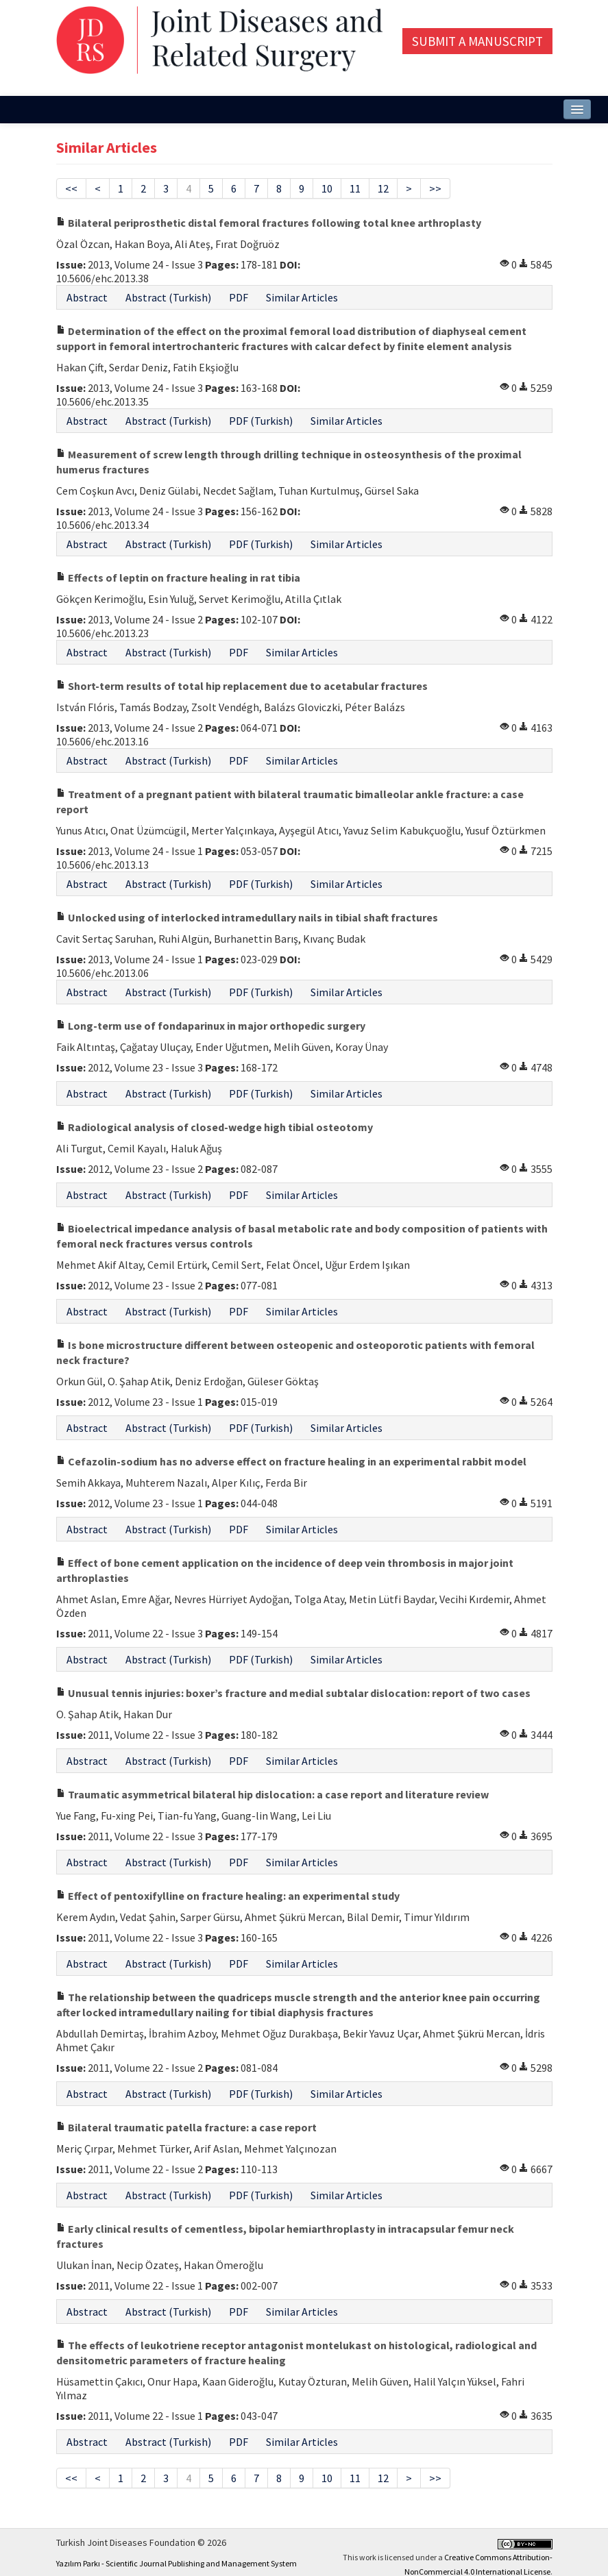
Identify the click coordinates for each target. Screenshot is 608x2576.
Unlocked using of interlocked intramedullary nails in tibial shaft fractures (247, 917)
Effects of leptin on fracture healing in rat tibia (178, 577)
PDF (238, 297)
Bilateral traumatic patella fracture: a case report (186, 2127)
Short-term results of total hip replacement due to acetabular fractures (242, 686)
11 (355, 188)
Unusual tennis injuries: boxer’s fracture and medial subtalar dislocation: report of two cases (293, 1693)
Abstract (87, 297)
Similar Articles (302, 297)
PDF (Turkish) (261, 421)
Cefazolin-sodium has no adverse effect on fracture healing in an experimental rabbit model (291, 1461)
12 (383, 188)
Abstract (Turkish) (168, 297)
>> (435, 188)
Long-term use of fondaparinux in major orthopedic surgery (210, 1025)
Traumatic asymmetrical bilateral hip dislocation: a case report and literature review (272, 1794)
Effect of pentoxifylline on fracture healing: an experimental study (228, 1896)
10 (326, 188)
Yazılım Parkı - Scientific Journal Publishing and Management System (176, 2563)
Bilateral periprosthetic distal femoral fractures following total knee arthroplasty (268, 223)
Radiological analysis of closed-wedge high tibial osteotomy (214, 1127)
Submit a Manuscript (477, 41)
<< (71, 188)
